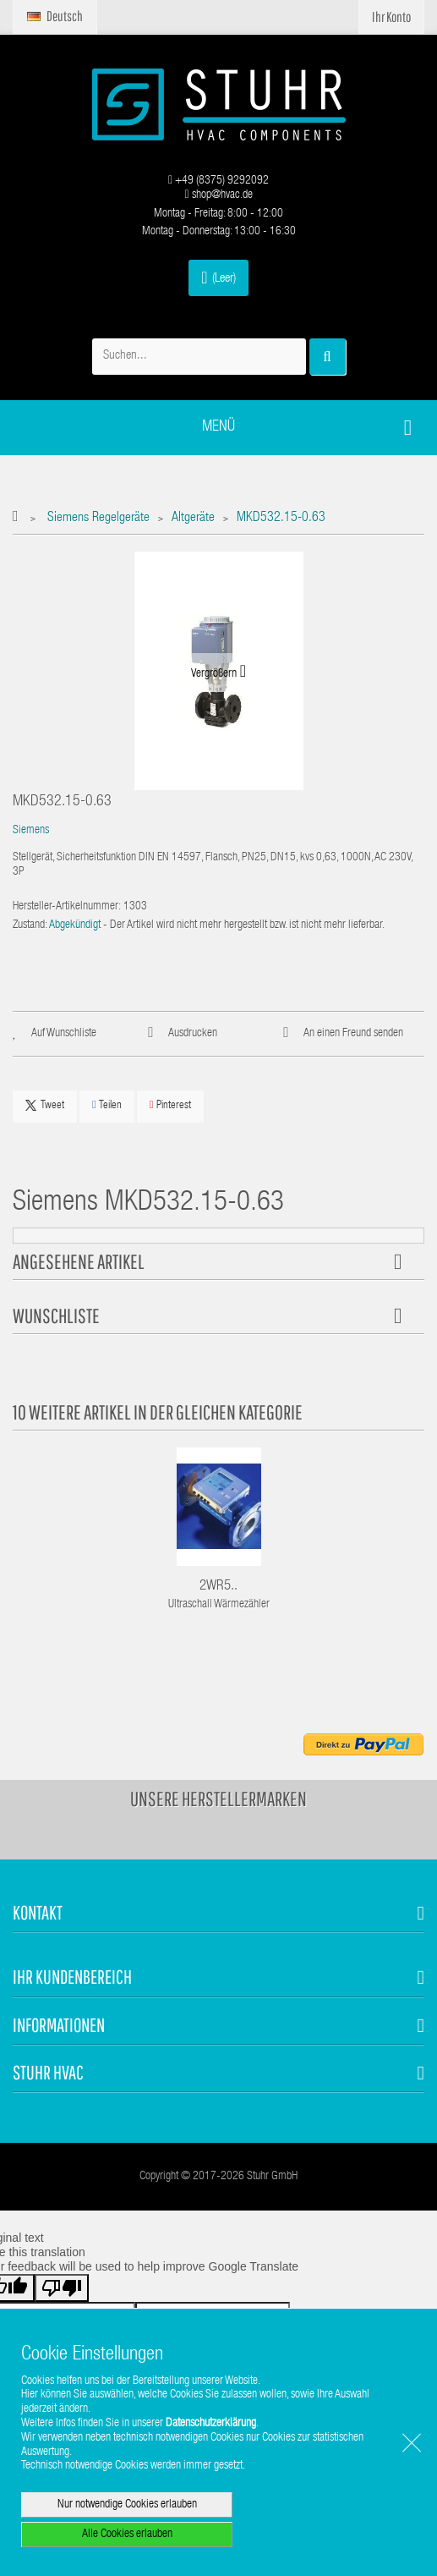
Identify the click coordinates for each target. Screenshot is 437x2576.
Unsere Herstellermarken (218, 1798)
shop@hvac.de (218, 195)
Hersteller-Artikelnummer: (67, 907)
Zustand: (30, 925)
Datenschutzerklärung (211, 2424)
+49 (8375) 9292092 (218, 181)
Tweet (44, 1106)
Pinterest (170, 1105)
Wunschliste (56, 1315)
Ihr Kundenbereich (72, 1976)
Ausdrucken (192, 1034)
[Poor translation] (62, 2288)
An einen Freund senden (353, 1034)
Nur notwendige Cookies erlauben (127, 2505)
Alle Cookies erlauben (127, 2534)
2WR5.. (218, 1586)
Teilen (107, 1105)
